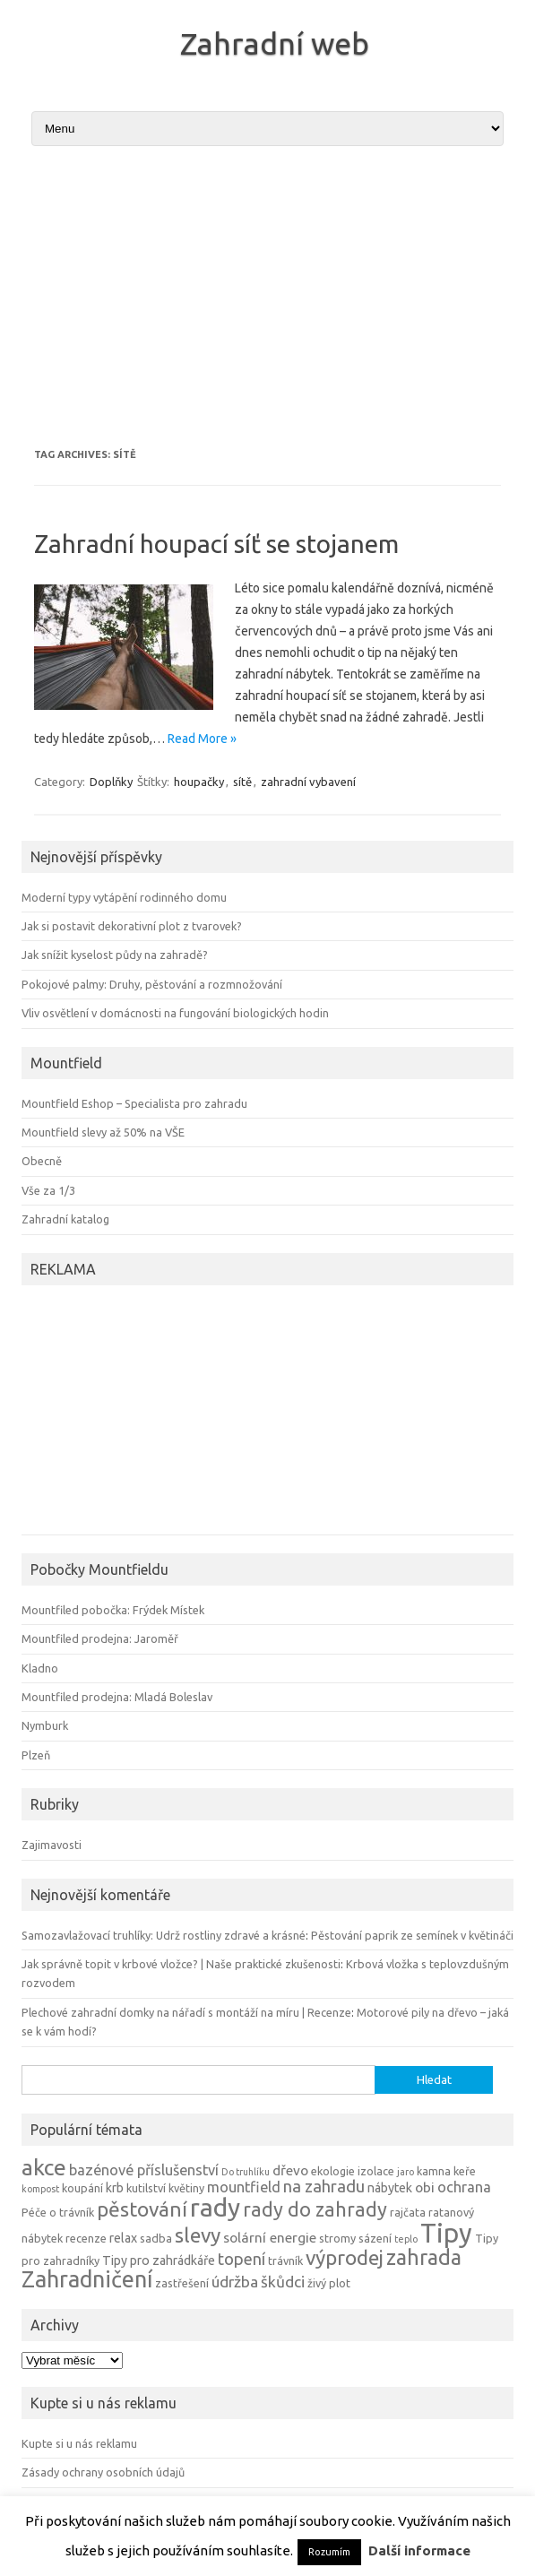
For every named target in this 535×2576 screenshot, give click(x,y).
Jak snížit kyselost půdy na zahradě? (115, 954)
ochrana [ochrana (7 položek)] (464, 2187)
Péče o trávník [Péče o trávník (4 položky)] (58, 2212)
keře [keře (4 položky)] (464, 2171)
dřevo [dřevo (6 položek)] (290, 2170)
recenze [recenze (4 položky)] (86, 2238)
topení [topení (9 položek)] (241, 2259)
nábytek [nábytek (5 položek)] (389, 2188)
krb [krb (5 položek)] (115, 2188)
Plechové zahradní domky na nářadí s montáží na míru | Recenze (186, 2012)
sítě (242, 781)
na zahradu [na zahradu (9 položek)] (324, 2186)
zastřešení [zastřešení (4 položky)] (182, 2283)
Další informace (419, 2550)
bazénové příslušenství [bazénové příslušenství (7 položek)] (144, 2170)
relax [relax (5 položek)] (123, 2238)
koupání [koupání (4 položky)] (82, 2188)
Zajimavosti (52, 1844)
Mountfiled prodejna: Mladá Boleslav (117, 1696)
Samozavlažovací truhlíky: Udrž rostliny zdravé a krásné (164, 1935)
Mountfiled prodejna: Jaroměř (100, 1638)
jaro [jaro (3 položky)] (405, 2171)
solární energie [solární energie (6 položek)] (269, 2237)
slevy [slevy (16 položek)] (197, 2235)
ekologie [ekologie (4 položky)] (333, 2171)
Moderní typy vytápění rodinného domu (124, 897)
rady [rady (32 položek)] (215, 2207)
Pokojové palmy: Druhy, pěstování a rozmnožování (152, 984)
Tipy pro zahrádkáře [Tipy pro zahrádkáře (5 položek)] (158, 2260)
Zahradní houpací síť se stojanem (216, 544)
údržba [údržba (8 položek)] (234, 2281)
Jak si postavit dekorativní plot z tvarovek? (132, 926)
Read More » (202, 738)
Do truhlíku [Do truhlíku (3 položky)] (245, 2171)
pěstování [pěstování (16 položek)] (142, 2209)
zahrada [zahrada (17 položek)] (424, 2257)
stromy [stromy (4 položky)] (337, 2238)
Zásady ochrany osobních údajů (103, 2472)
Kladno (40, 1668)
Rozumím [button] (329, 2551)
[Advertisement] (267, 296)
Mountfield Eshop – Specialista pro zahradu (134, 1103)
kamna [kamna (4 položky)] (434, 2171)
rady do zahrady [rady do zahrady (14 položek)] (315, 2209)
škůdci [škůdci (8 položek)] (283, 2281)
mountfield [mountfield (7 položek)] (243, 2187)
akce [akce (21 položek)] (44, 2167)
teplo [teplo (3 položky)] (406, 2239)
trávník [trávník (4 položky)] (285, 2260)
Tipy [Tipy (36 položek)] (446, 2233)
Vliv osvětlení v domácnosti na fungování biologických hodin (175, 1013)
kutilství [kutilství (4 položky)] (146, 2188)
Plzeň (36, 1755)
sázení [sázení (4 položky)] (375, 2238)
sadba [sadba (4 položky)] (156, 2238)
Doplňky (111, 781)
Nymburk (45, 1725)
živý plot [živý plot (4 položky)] (328, 2283)
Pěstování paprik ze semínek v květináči (412, 1935)
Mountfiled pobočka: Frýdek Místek (113, 1610)
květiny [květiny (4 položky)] (186, 2188)
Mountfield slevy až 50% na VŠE (103, 1132)
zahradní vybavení (308, 781)
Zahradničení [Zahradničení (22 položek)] (87, 2279)
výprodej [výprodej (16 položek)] (345, 2257)
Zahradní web (274, 43)
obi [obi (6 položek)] (425, 2187)
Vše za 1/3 (48, 1190)
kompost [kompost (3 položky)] (40, 2188)
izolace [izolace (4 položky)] (376, 2171)
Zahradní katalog (65, 1219)
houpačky (199, 781)
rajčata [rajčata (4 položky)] (408, 2212)
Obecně (42, 1160)
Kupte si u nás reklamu (79, 2443)
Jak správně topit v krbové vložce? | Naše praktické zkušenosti (181, 1964)
